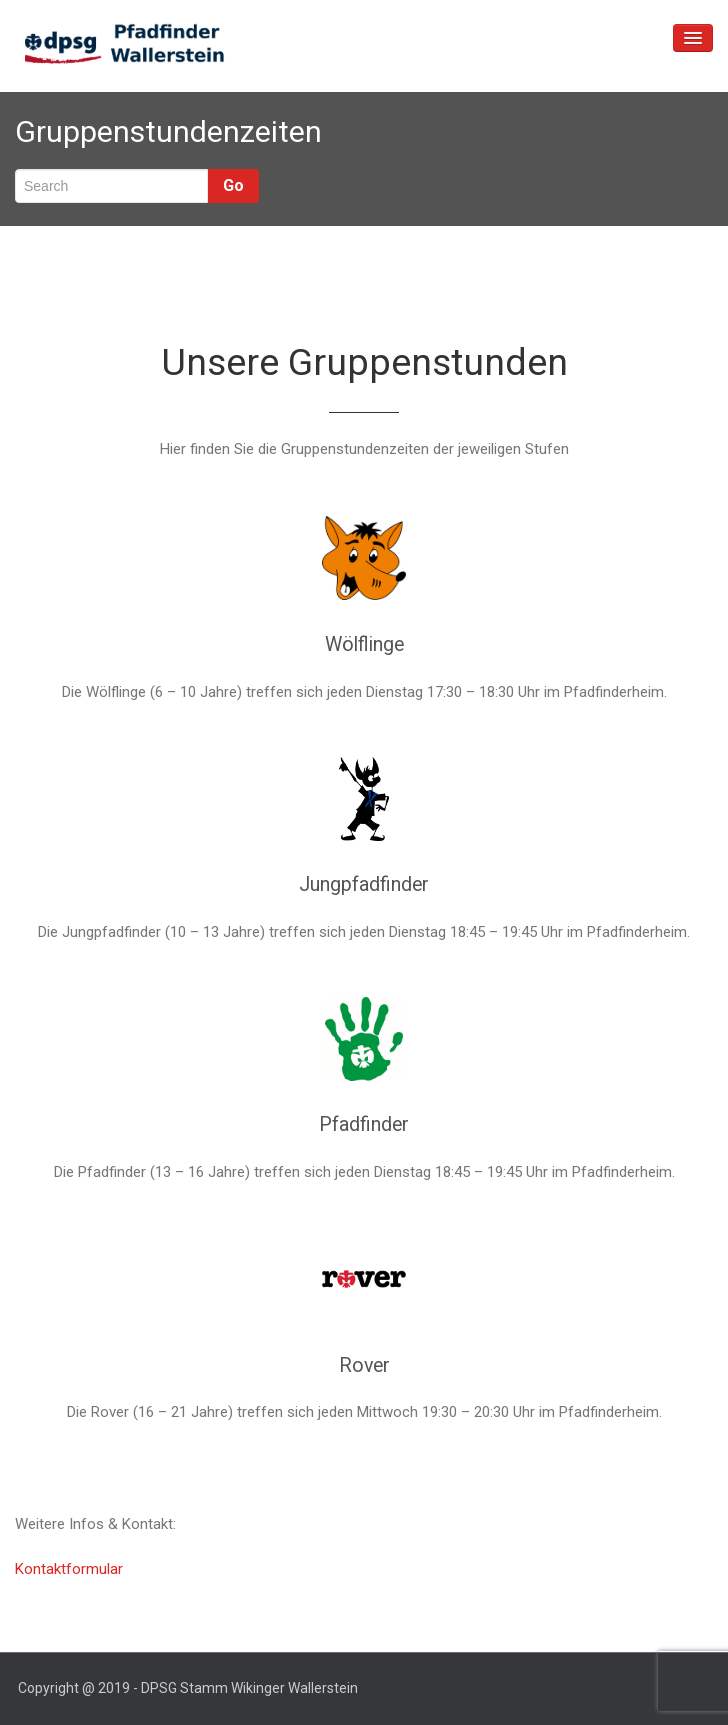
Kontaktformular (69, 1569)
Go (233, 185)
